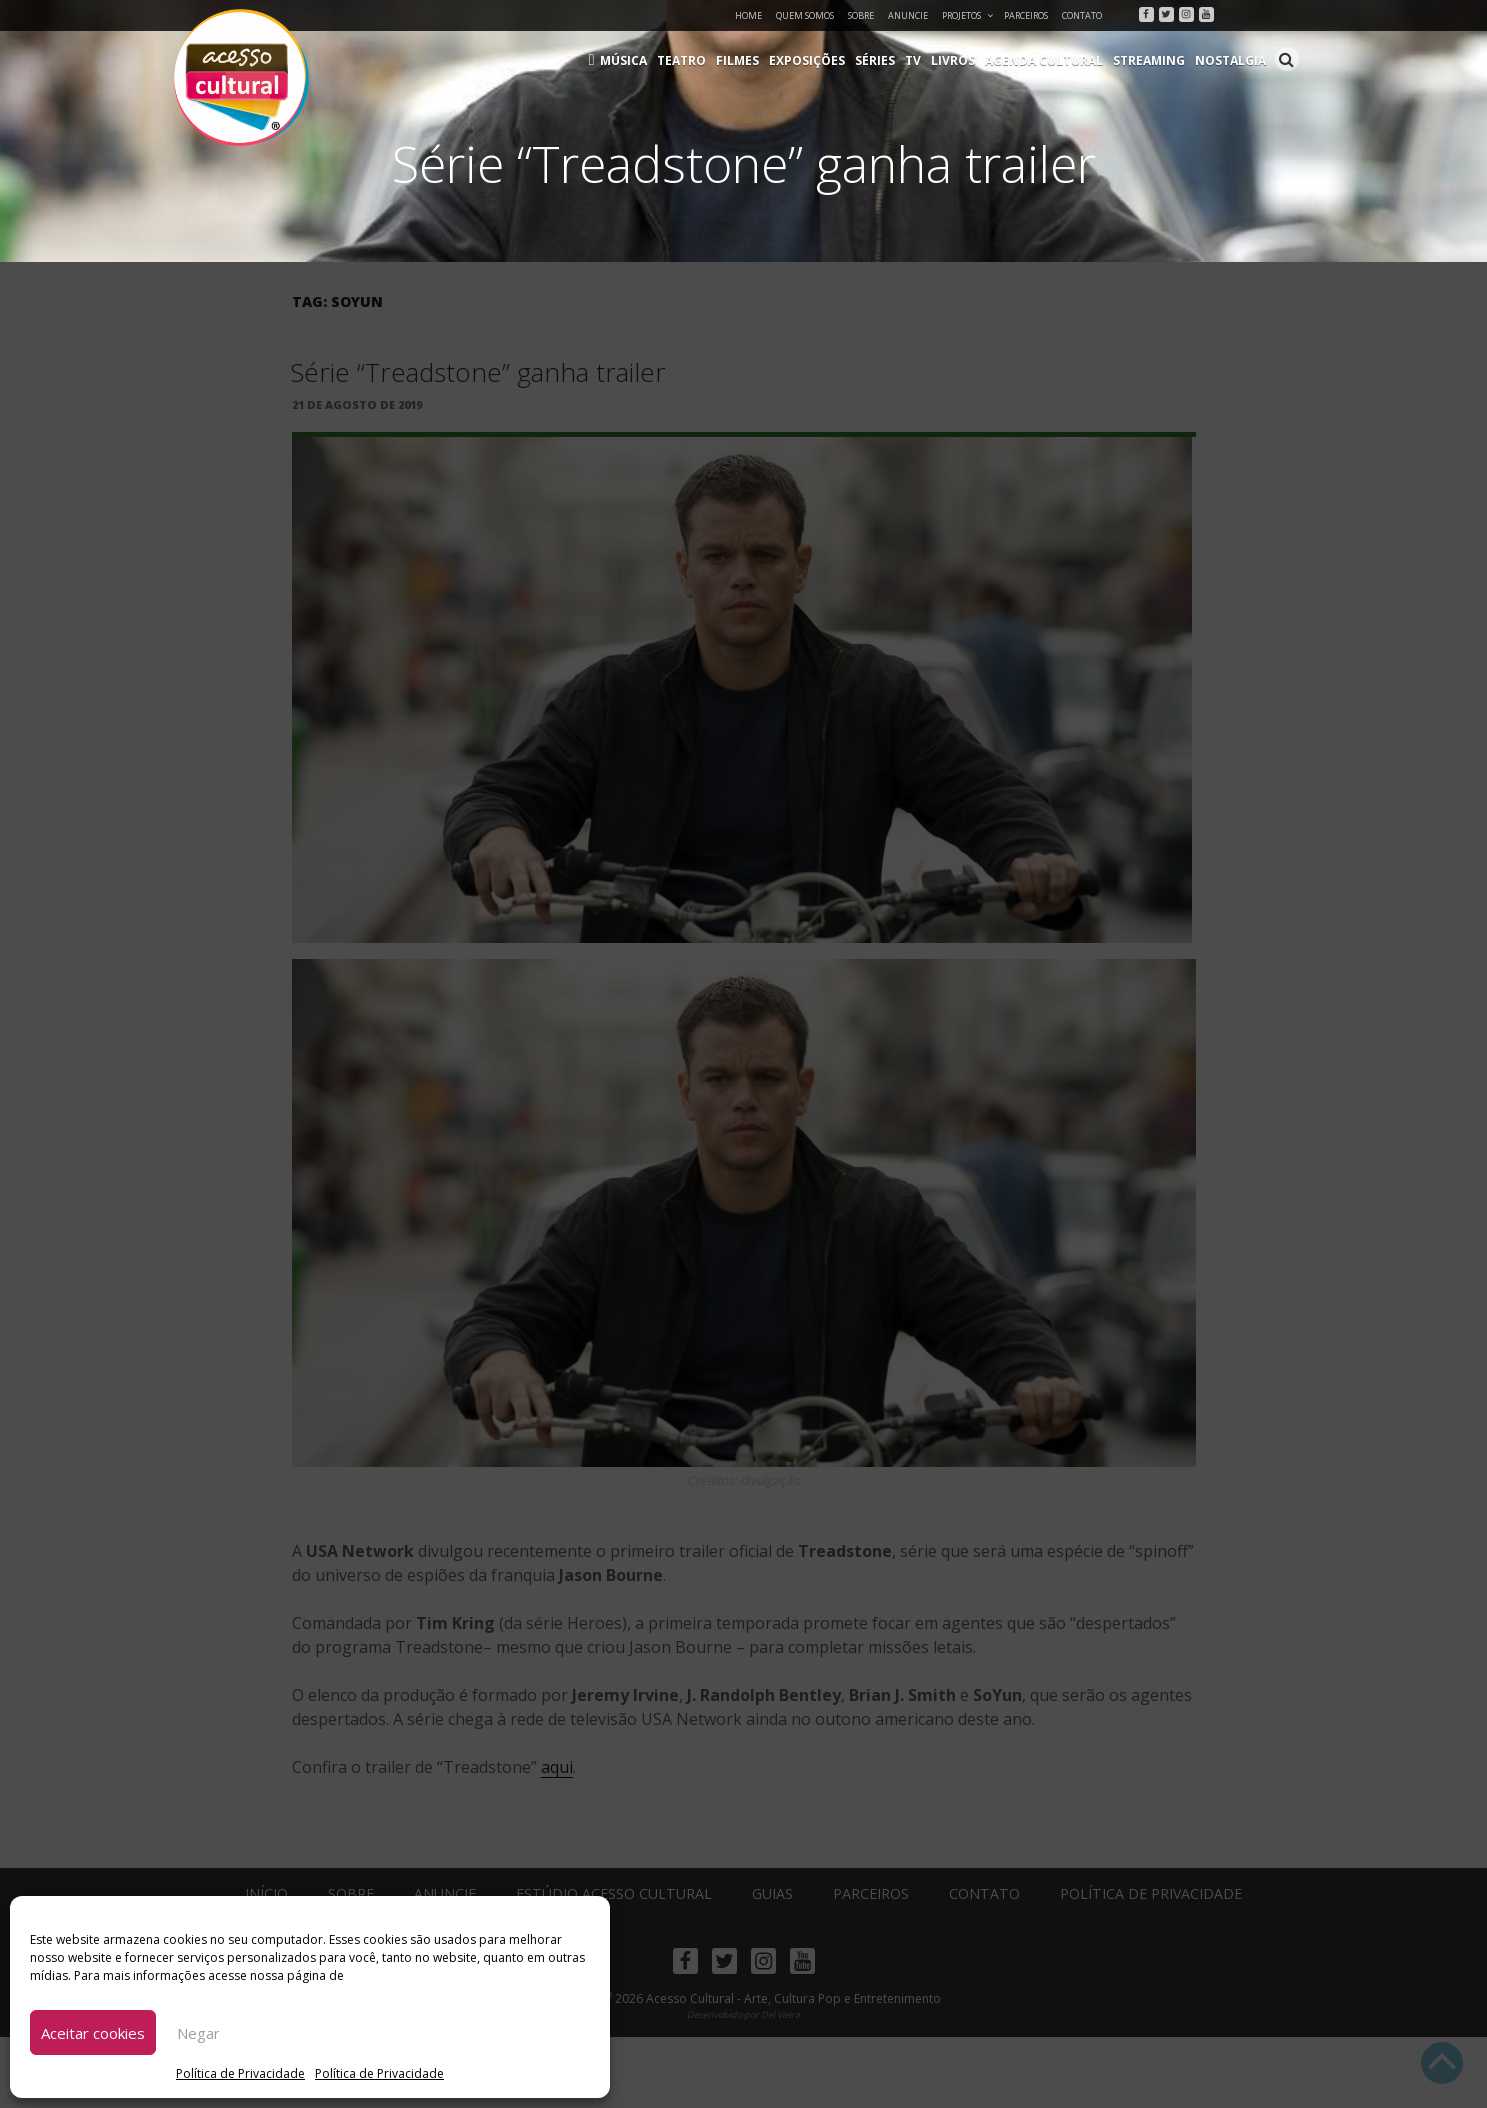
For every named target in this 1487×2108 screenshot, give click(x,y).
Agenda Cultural (1044, 60)
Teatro (681, 60)
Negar (198, 2033)
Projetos (968, 15)
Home (748, 15)
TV (913, 60)
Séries (875, 60)
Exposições (807, 60)
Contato (1082, 15)
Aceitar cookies (93, 2033)
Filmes (737, 60)
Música (623, 60)
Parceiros (1026, 15)
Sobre (861, 15)
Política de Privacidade (240, 2073)
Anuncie (908, 15)
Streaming (1149, 60)
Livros (953, 60)
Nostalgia (1230, 60)
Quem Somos (805, 15)
